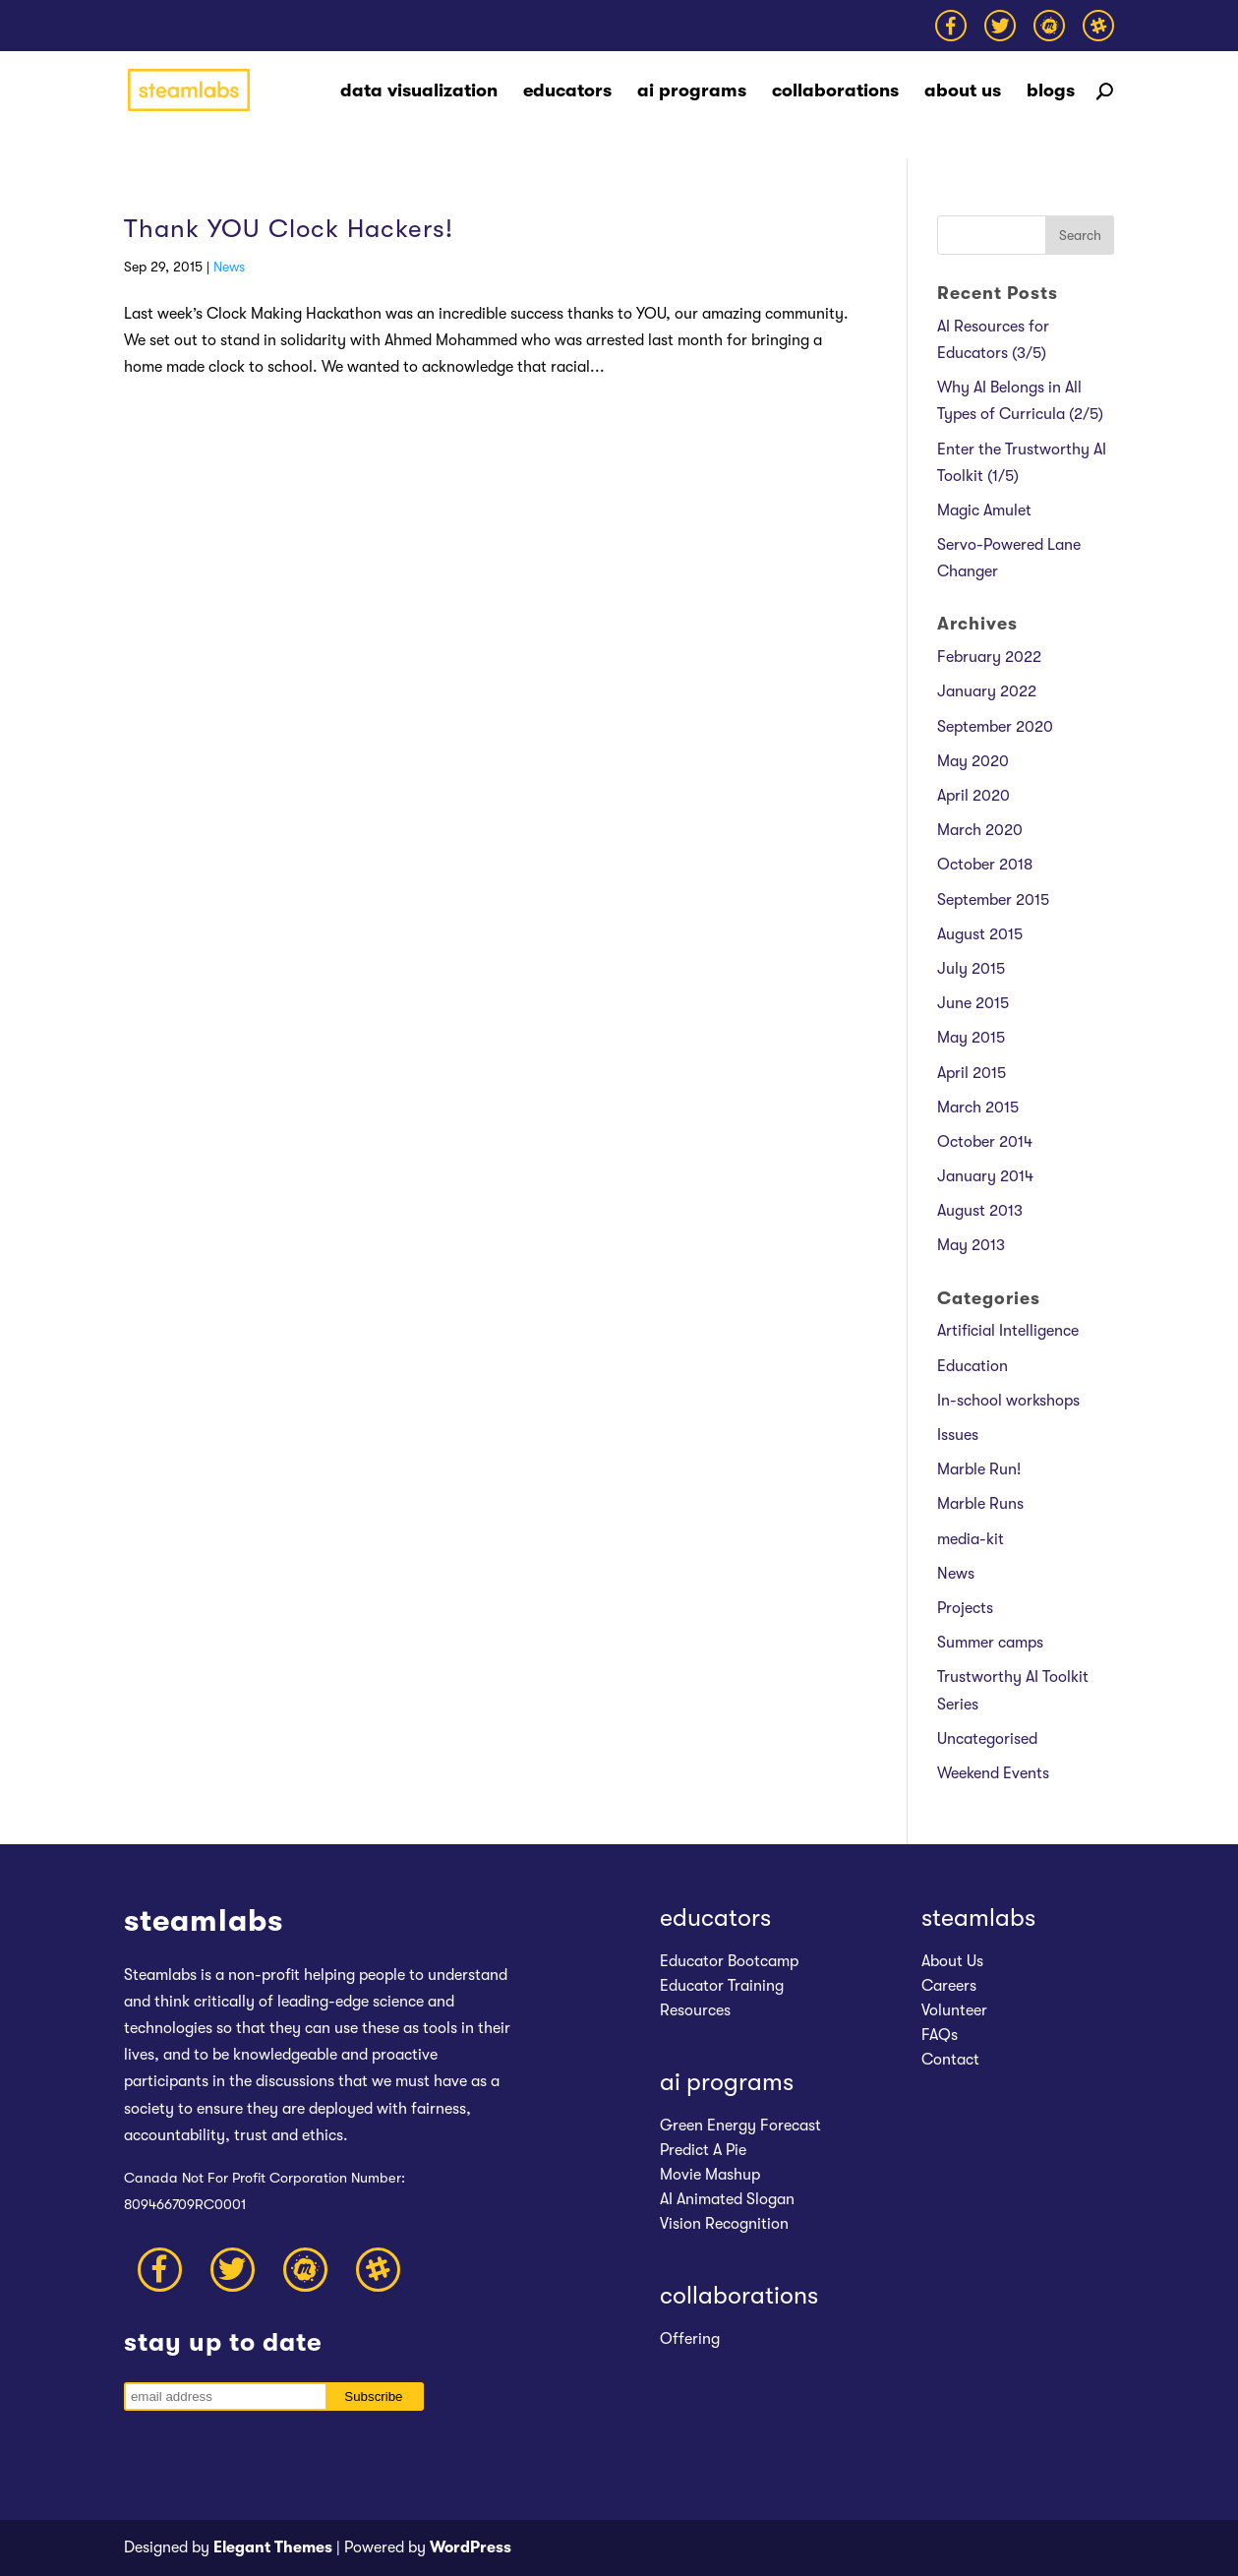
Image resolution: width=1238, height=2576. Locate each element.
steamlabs (978, 1917)
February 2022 (989, 657)
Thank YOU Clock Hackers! (288, 228)
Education (972, 1366)
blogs (1051, 92)
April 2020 (973, 796)
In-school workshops (1008, 1400)
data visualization (419, 92)
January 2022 (986, 691)
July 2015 (971, 969)
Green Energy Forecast (740, 2125)
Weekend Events (993, 1773)
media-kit (970, 1539)
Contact (950, 2059)
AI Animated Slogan (727, 2199)
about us (962, 92)
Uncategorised (987, 1739)
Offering (690, 2339)
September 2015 (993, 900)
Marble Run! (979, 1469)
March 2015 (978, 1107)
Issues (957, 1435)
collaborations (835, 92)
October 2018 (984, 864)
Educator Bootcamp (729, 1961)
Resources (695, 2010)
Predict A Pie (703, 2150)
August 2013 (980, 1211)
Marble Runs (980, 1504)
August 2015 (980, 934)
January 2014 (985, 1176)
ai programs (691, 92)
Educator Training (722, 1986)
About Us (952, 1961)
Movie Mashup (710, 2175)
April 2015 (971, 1073)
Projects (965, 1608)
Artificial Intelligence (1008, 1331)
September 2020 (995, 727)
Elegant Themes (272, 2547)
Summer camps (990, 1642)
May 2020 (973, 761)
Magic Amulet (984, 510)
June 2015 (973, 1003)
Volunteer (954, 2010)
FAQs (939, 2035)
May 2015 (971, 1038)
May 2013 (971, 1245)
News (229, 266)
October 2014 (984, 1142)
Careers (948, 1986)
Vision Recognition (724, 2224)
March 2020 (980, 830)
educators (567, 92)
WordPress (470, 2547)
